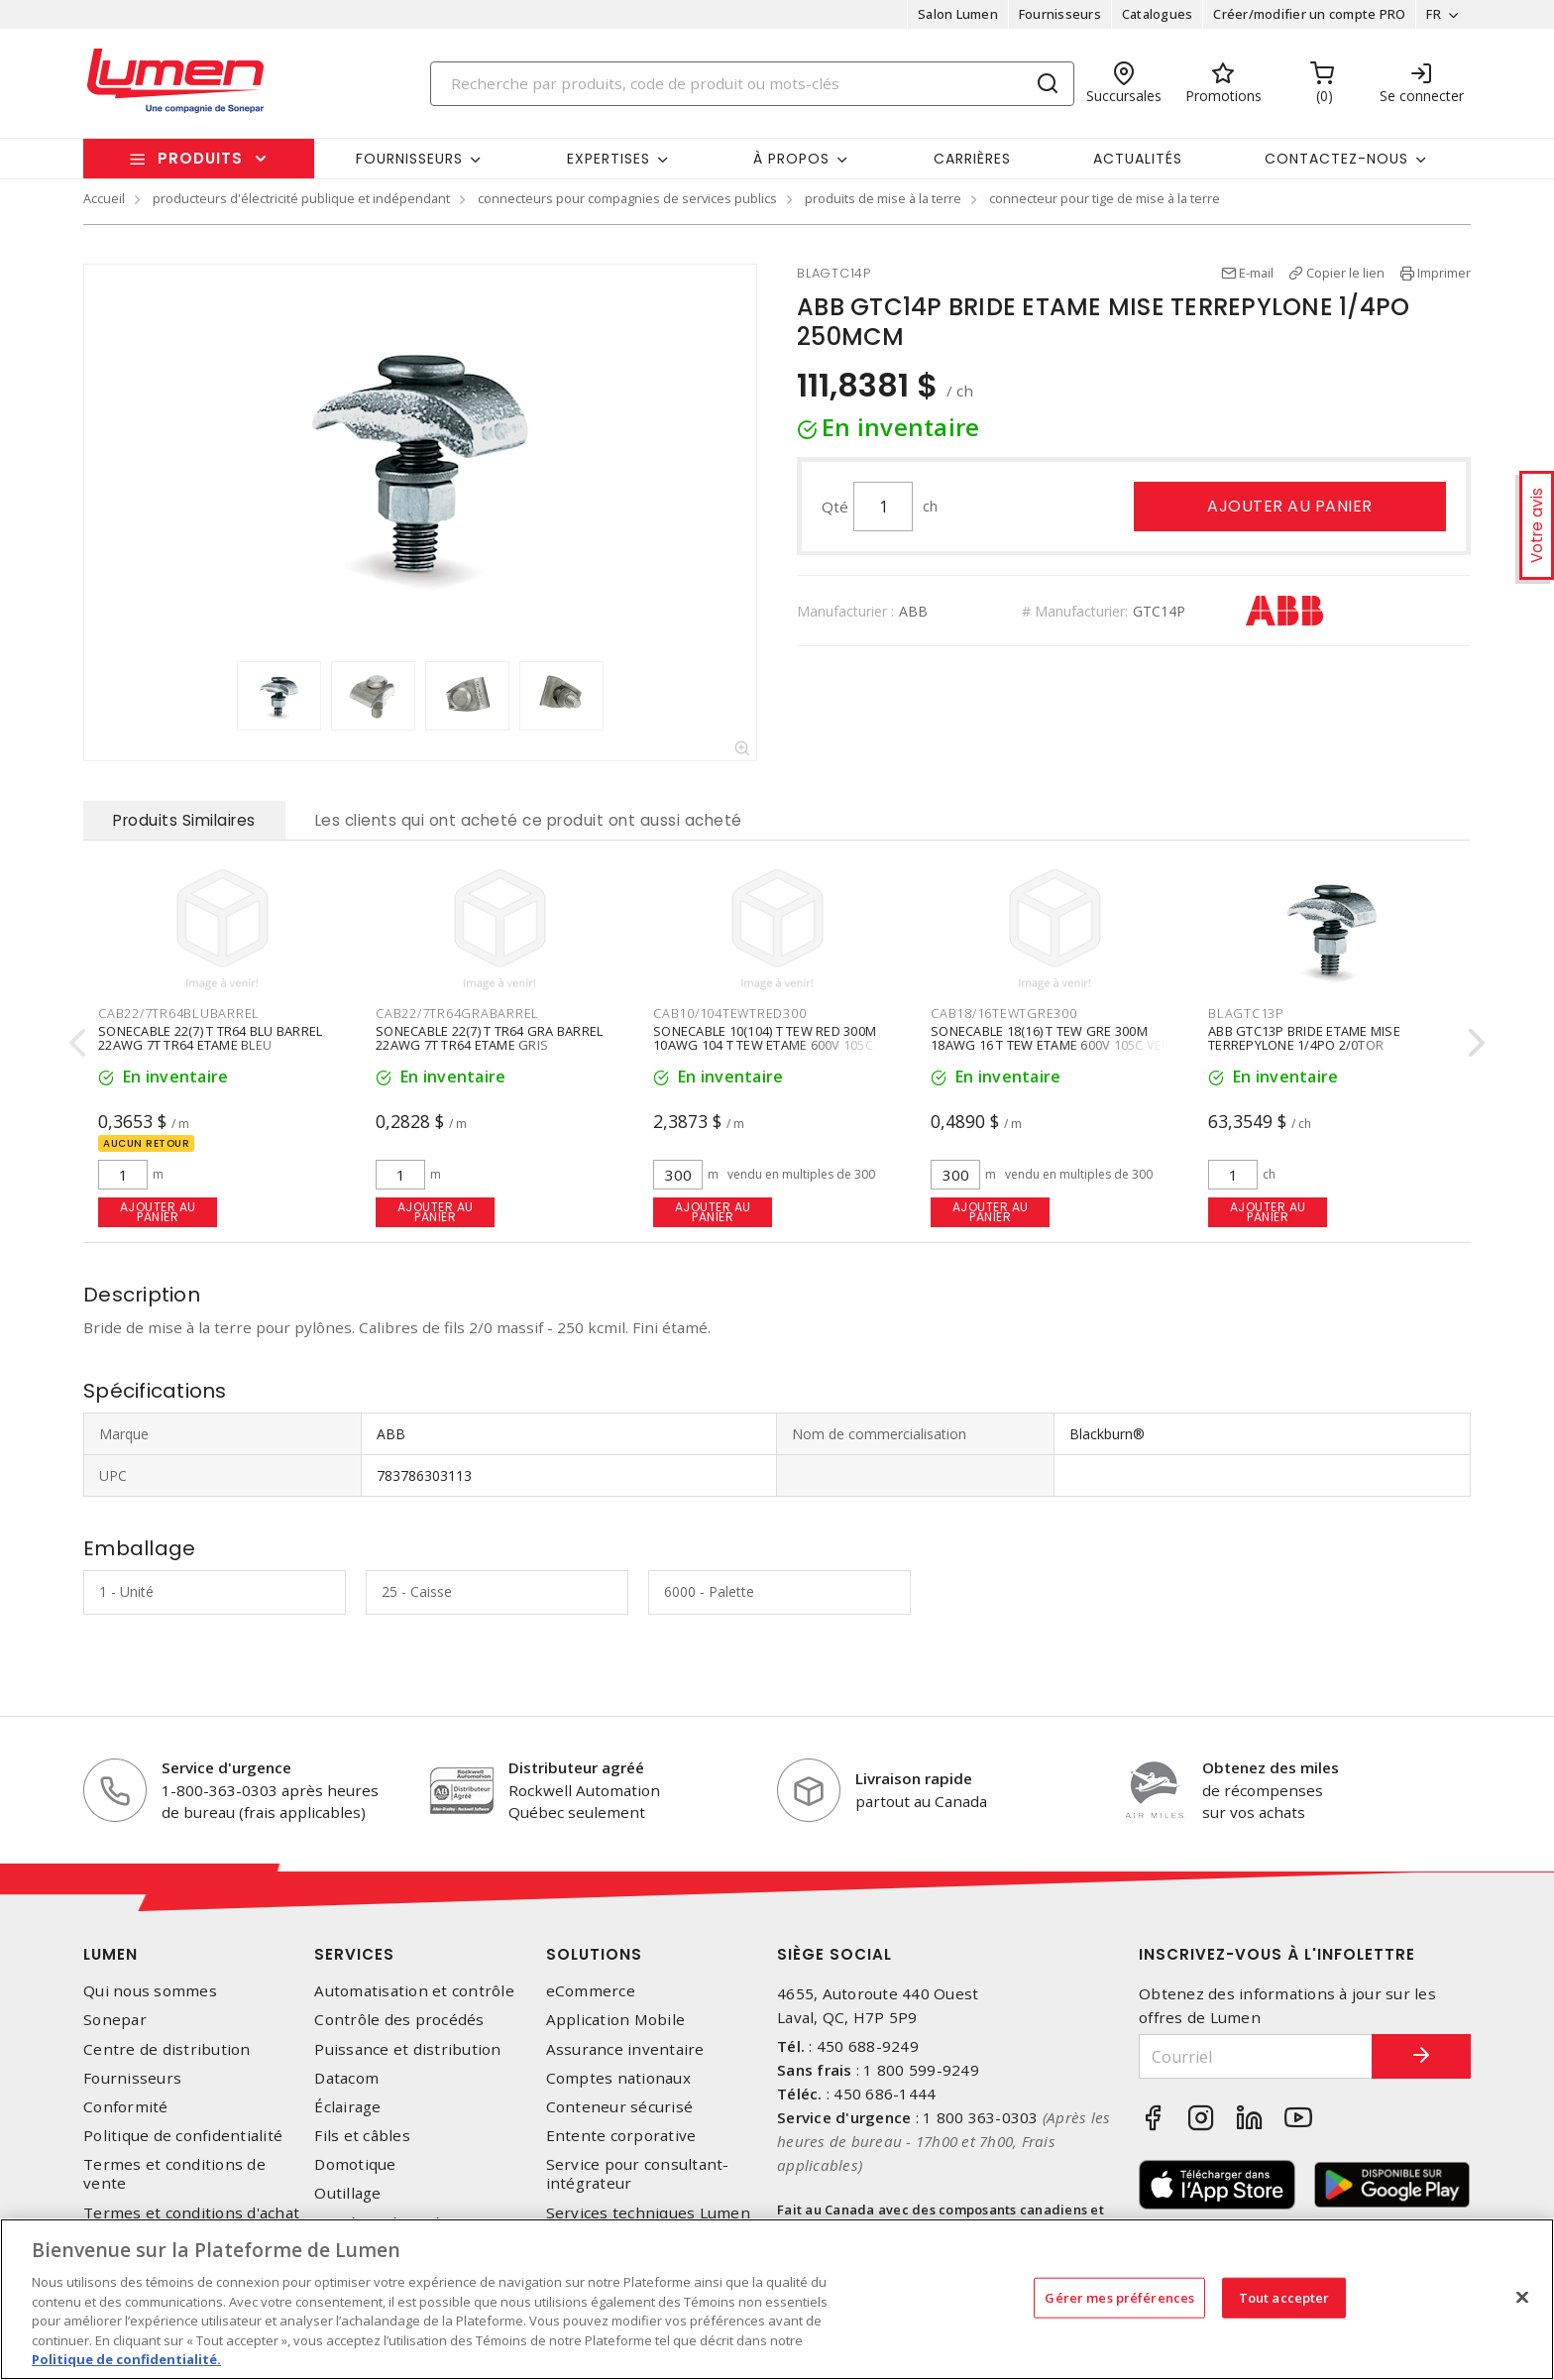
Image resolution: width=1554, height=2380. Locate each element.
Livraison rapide (913, 1778)
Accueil (104, 198)
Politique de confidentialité (182, 2135)
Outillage (347, 2193)
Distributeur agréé (576, 1767)
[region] (777, 2299)
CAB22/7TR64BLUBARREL (179, 1013)
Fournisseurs (1060, 14)
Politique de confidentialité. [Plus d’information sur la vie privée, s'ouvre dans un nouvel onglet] (126, 2359)
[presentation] (77, 1041)
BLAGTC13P (1246, 1013)
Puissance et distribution (407, 2049)
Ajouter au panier (1290, 506)
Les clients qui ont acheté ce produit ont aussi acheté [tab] (528, 820)
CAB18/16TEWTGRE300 (1004, 1013)
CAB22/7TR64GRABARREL (457, 1013)
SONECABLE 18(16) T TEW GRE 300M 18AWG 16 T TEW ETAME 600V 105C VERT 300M (1054, 1044)
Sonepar (115, 2019)
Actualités (1137, 159)
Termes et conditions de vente (174, 2174)
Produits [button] (200, 158)
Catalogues (1157, 14)
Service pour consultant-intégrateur (637, 2174)
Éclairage (347, 2106)
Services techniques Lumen (648, 2213)
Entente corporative (621, 2135)
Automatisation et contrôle (414, 1991)
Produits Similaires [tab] (184, 820)
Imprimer (1444, 273)
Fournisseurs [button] (409, 159)
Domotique (354, 2164)
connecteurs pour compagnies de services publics (627, 198)
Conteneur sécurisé (620, 2106)
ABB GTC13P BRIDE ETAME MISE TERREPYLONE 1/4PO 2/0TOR (1304, 1037)
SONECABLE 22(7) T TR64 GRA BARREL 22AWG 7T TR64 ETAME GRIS (489, 1037)
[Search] (752, 83)
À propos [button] (791, 159)
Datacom (346, 2078)
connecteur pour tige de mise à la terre (1104, 198)
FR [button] (1433, 14)
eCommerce (590, 1991)
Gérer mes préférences (1119, 2297)
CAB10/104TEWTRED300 (729, 1013)
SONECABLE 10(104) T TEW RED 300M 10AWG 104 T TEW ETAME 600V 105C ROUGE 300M (764, 1044)
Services (354, 1954)
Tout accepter (1284, 2297)
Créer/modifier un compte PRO (1309, 14)
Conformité (125, 2106)
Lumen (110, 1954)
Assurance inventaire (625, 2049)
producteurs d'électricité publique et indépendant (301, 198)
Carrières (972, 159)
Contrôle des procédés (399, 2019)
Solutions (594, 1954)
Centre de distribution (167, 2049)
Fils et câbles (362, 2135)
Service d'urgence (226, 1767)
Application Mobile (616, 2019)
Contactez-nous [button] (1336, 159)
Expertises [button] (608, 159)
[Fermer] (1522, 2297)
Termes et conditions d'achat (191, 2213)
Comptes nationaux (618, 2078)
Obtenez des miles (1270, 1767)
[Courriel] (1256, 2056)
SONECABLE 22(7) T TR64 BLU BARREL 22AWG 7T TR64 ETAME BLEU (210, 1037)
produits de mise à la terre (883, 198)
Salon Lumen (958, 14)
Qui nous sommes (150, 1991)
